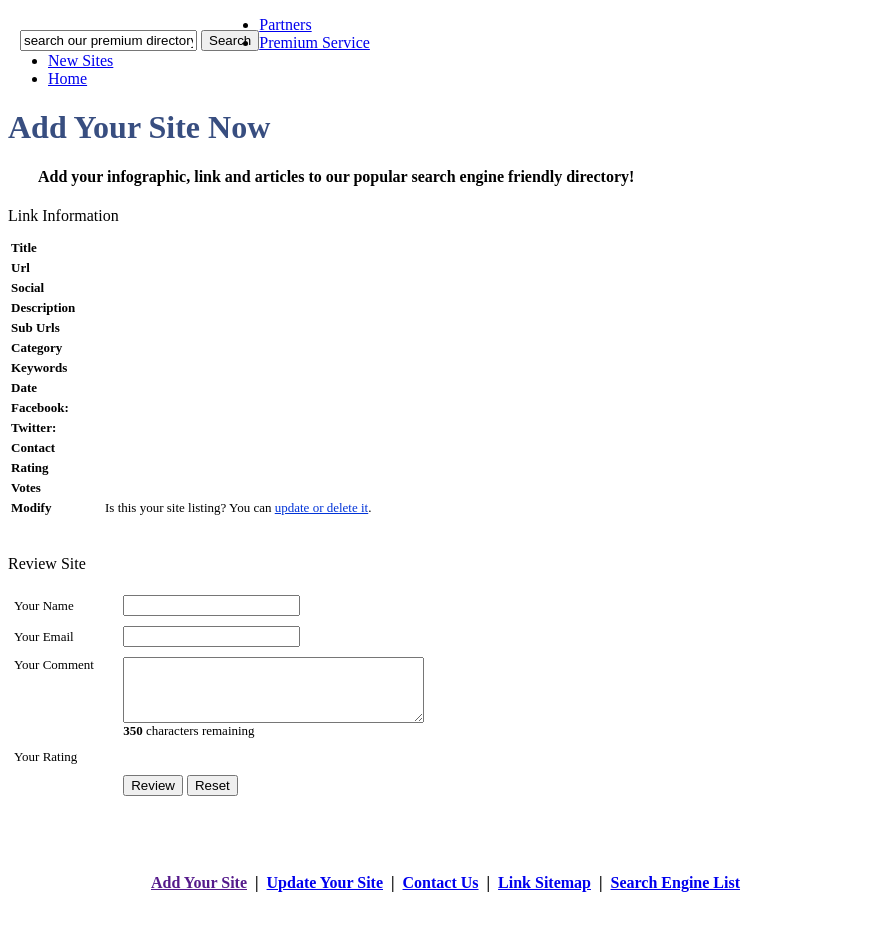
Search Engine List (676, 894)
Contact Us (441, 894)
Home (67, 78)
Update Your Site (325, 894)
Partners (285, 24)
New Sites (80, 60)
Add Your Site (199, 894)
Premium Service (314, 42)
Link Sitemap (544, 894)
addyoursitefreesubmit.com (384, 914)
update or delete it (322, 507)
